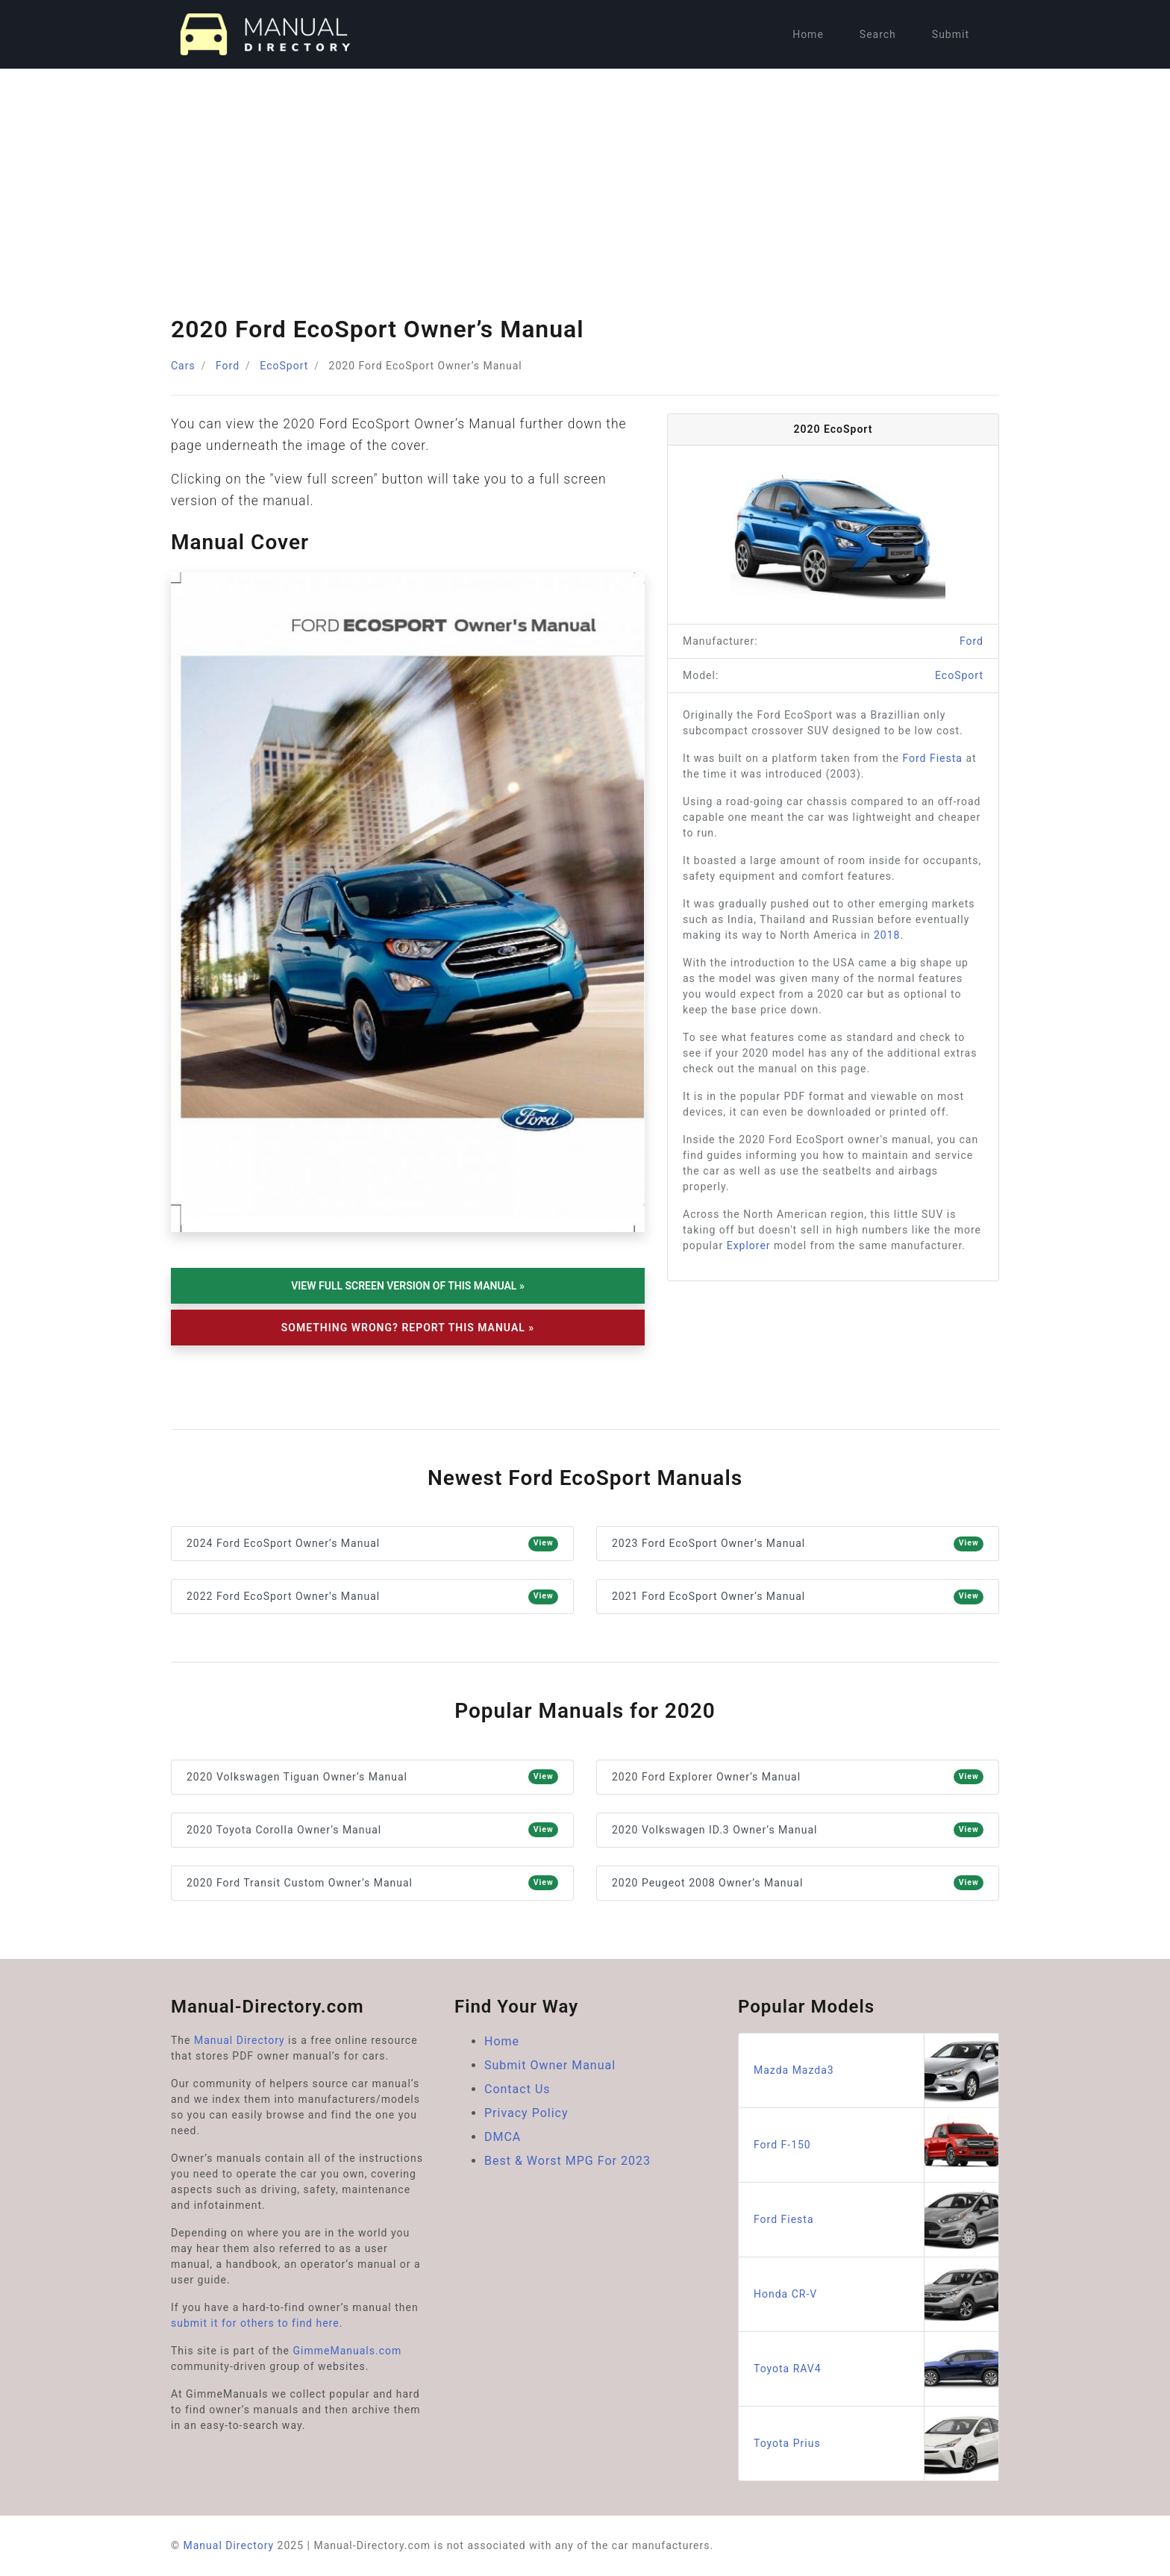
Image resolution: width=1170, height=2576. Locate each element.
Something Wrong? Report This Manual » (407, 1328)
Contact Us (517, 2089)
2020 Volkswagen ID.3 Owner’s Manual (797, 1829)
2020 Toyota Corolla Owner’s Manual (372, 1829)
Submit (950, 34)
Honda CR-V (876, 2294)
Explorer (749, 1245)
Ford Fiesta (932, 758)
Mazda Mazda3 (876, 2070)
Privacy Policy (526, 2113)
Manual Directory (239, 2040)
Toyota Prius (876, 2443)
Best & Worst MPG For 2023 (567, 2161)
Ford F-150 (876, 2145)
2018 (887, 935)
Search (878, 34)
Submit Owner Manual (550, 2065)
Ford (228, 366)
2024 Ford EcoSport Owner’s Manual (372, 1543)
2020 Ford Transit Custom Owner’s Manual (372, 1882)
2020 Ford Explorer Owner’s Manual (797, 1776)
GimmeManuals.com (347, 2351)
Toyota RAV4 (876, 2369)
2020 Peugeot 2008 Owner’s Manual (797, 1882)
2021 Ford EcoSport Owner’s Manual (797, 1596)
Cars (183, 366)
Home (808, 34)
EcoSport (284, 366)
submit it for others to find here (255, 2323)
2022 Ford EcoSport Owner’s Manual (372, 1596)
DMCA (502, 2137)
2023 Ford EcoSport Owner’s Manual (797, 1543)
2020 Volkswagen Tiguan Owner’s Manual (372, 1776)
